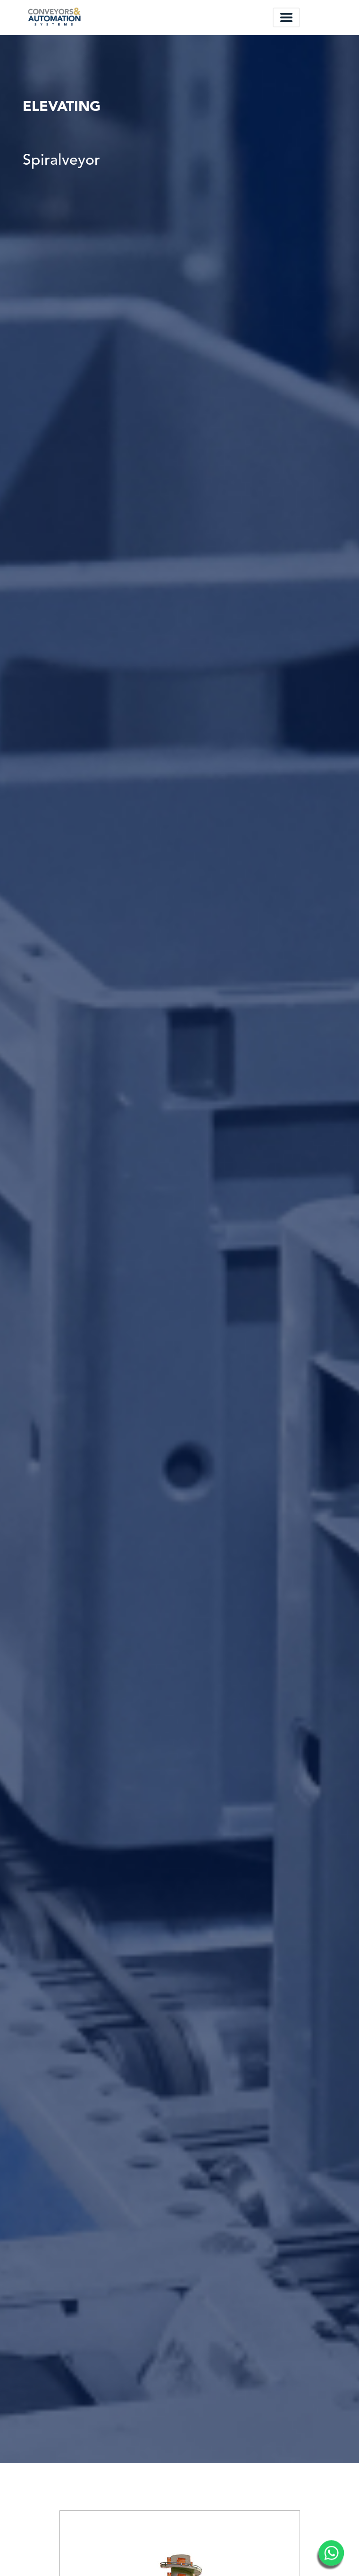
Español (240, 17)
